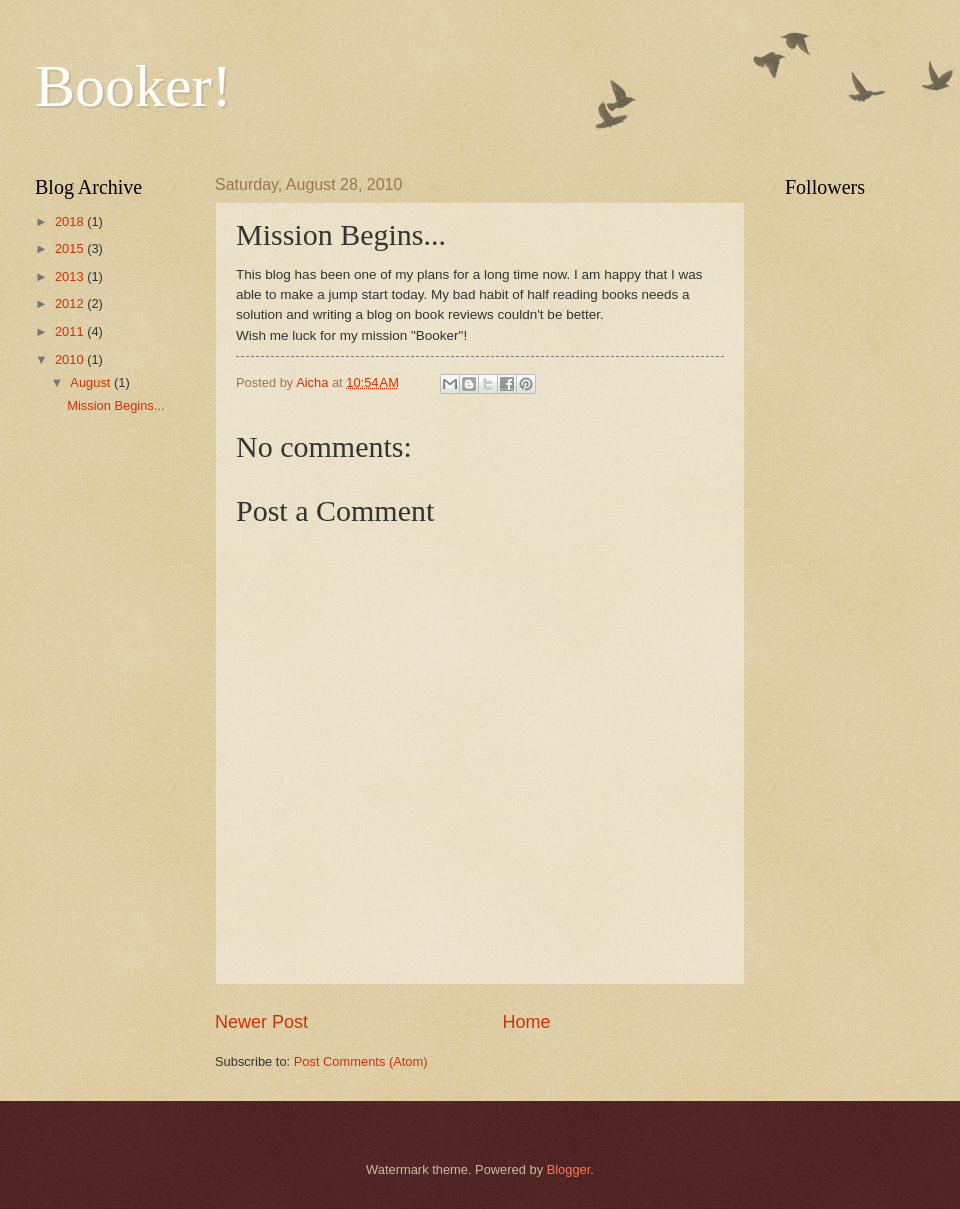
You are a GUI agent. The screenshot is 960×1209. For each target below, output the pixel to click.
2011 (71, 331)
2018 (71, 221)
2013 (71, 276)
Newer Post (261, 1022)
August (92, 382)
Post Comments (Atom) (361, 1061)
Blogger (569, 1169)
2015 (71, 248)
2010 (71, 359)
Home (527, 1022)
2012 (71, 303)
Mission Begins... (115, 405)
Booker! (133, 86)
